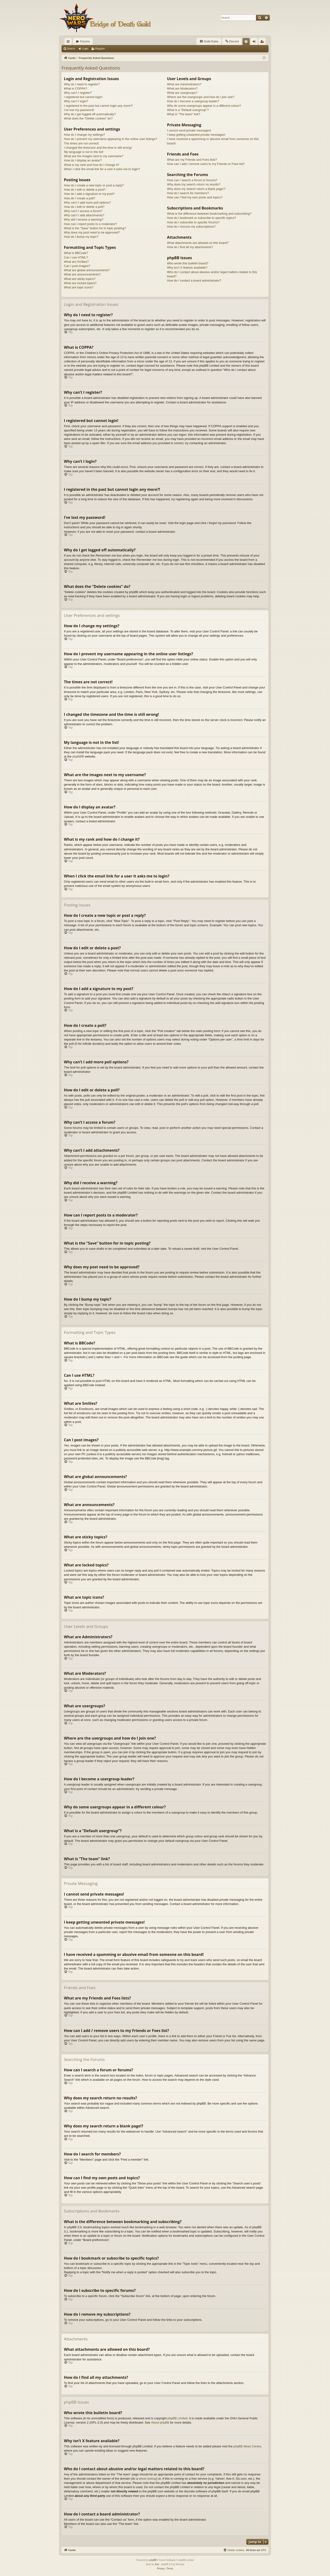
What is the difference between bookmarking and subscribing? (209, 213)
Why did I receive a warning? (83, 219)
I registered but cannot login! (83, 97)
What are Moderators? (182, 88)
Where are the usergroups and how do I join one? (200, 97)
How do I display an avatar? (83, 160)
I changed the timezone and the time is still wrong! (98, 147)
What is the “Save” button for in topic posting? (95, 228)
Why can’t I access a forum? (83, 211)
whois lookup (147, 2478)
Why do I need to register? (82, 84)
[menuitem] (209, 41)
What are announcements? (82, 274)
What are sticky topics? (79, 279)
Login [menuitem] (255, 42)
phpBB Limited (177, 2418)
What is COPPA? (75, 88)
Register (100, 48)
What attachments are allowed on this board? (198, 243)
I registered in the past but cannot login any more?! (98, 105)
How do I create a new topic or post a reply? (94, 185)
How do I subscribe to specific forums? (193, 222)
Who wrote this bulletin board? (187, 263)
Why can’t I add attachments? (84, 215)
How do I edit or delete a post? (84, 189)
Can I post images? (77, 266)
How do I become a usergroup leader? (193, 101)
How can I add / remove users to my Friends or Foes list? (206, 164)
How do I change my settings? (84, 134)
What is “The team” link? (183, 114)
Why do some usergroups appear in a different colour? (204, 105)
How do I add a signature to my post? (89, 194)
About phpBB (160, 2422)
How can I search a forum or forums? (192, 180)
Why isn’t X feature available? (187, 267)
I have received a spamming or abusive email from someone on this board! (213, 141)
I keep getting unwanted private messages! (196, 134)
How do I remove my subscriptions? (191, 226)
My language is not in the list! (83, 152)
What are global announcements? (87, 270)
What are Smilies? (76, 261)
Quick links (69, 42)
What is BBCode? (76, 253)
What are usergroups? (182, 92)
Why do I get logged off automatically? (90, 114)
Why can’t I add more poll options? (87, 202)
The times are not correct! (81, 143)
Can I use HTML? (76, 257)
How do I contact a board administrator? (194, 280)
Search (71, 48)
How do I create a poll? (79, 198)
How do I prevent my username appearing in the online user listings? (110, 139)
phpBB (77, 756)
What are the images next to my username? (93, 156)
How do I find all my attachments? (190, 247)
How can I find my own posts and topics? (195, 197)
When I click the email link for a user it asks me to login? (102, 169)
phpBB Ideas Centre (247, 2446)
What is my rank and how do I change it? (91, 165)
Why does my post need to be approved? (92, 232)
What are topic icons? (78, 287)
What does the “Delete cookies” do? (88, 118)
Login (85, 48)
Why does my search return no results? (193, 184)
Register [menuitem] (263, 42)
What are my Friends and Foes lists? (192, 159)
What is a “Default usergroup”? (188, 110)
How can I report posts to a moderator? (90, 224)
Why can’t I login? (76, 101)
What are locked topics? (80, 283)
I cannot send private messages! (189, 130)
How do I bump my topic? (81, 236)
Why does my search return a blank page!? (196, 189)
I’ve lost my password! (79, 110)
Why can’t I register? (78, 92)
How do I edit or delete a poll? (84, 207)
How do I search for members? (188, 193)
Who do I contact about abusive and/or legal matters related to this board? (212, 274)
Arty (157, 2564)
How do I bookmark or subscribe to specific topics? (201, 218)
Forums (85, 41)
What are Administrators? (184, 84)
